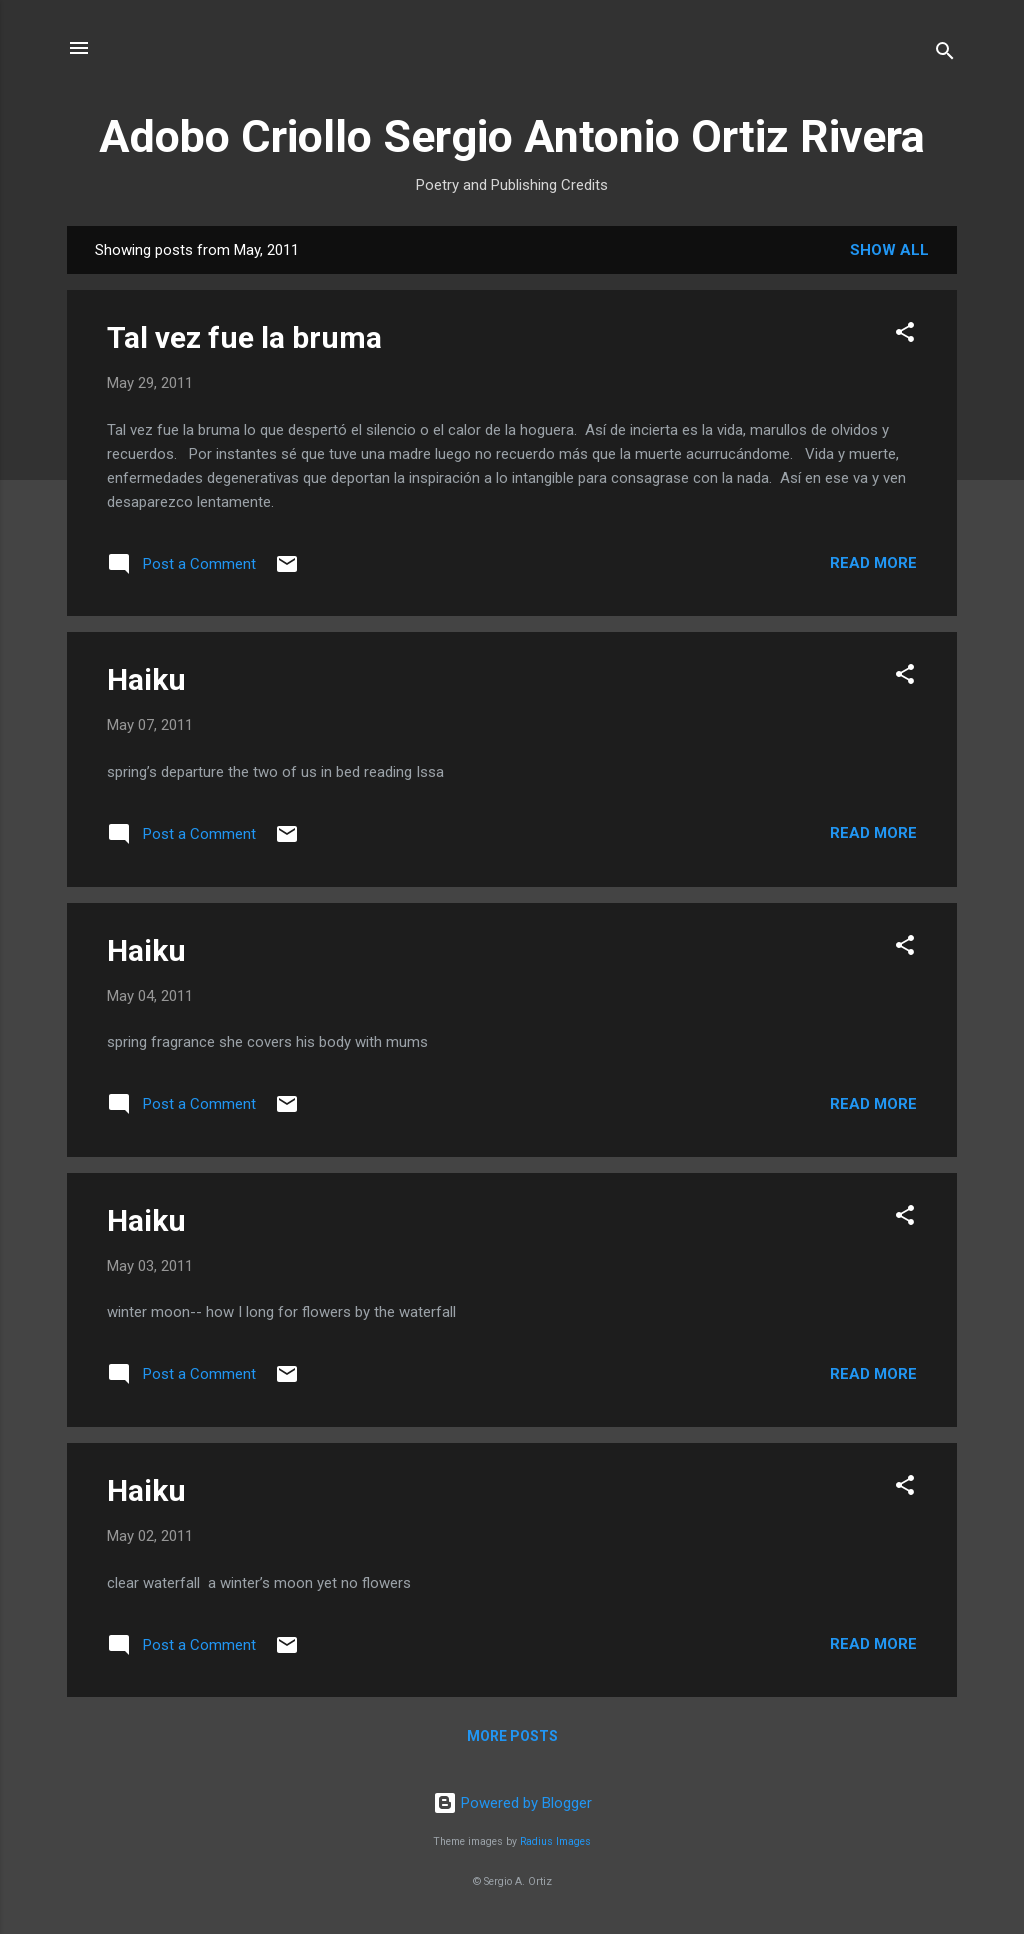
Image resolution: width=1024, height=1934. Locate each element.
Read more (873, 563)
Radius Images (555, 1841)
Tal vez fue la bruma (244, 337)
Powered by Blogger (512, 1803)
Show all (889, 250)
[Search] (945, 54)
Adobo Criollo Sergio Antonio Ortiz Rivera (512, 136)
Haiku (146, 679)
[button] (905, 335)
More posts (512, 1736)
